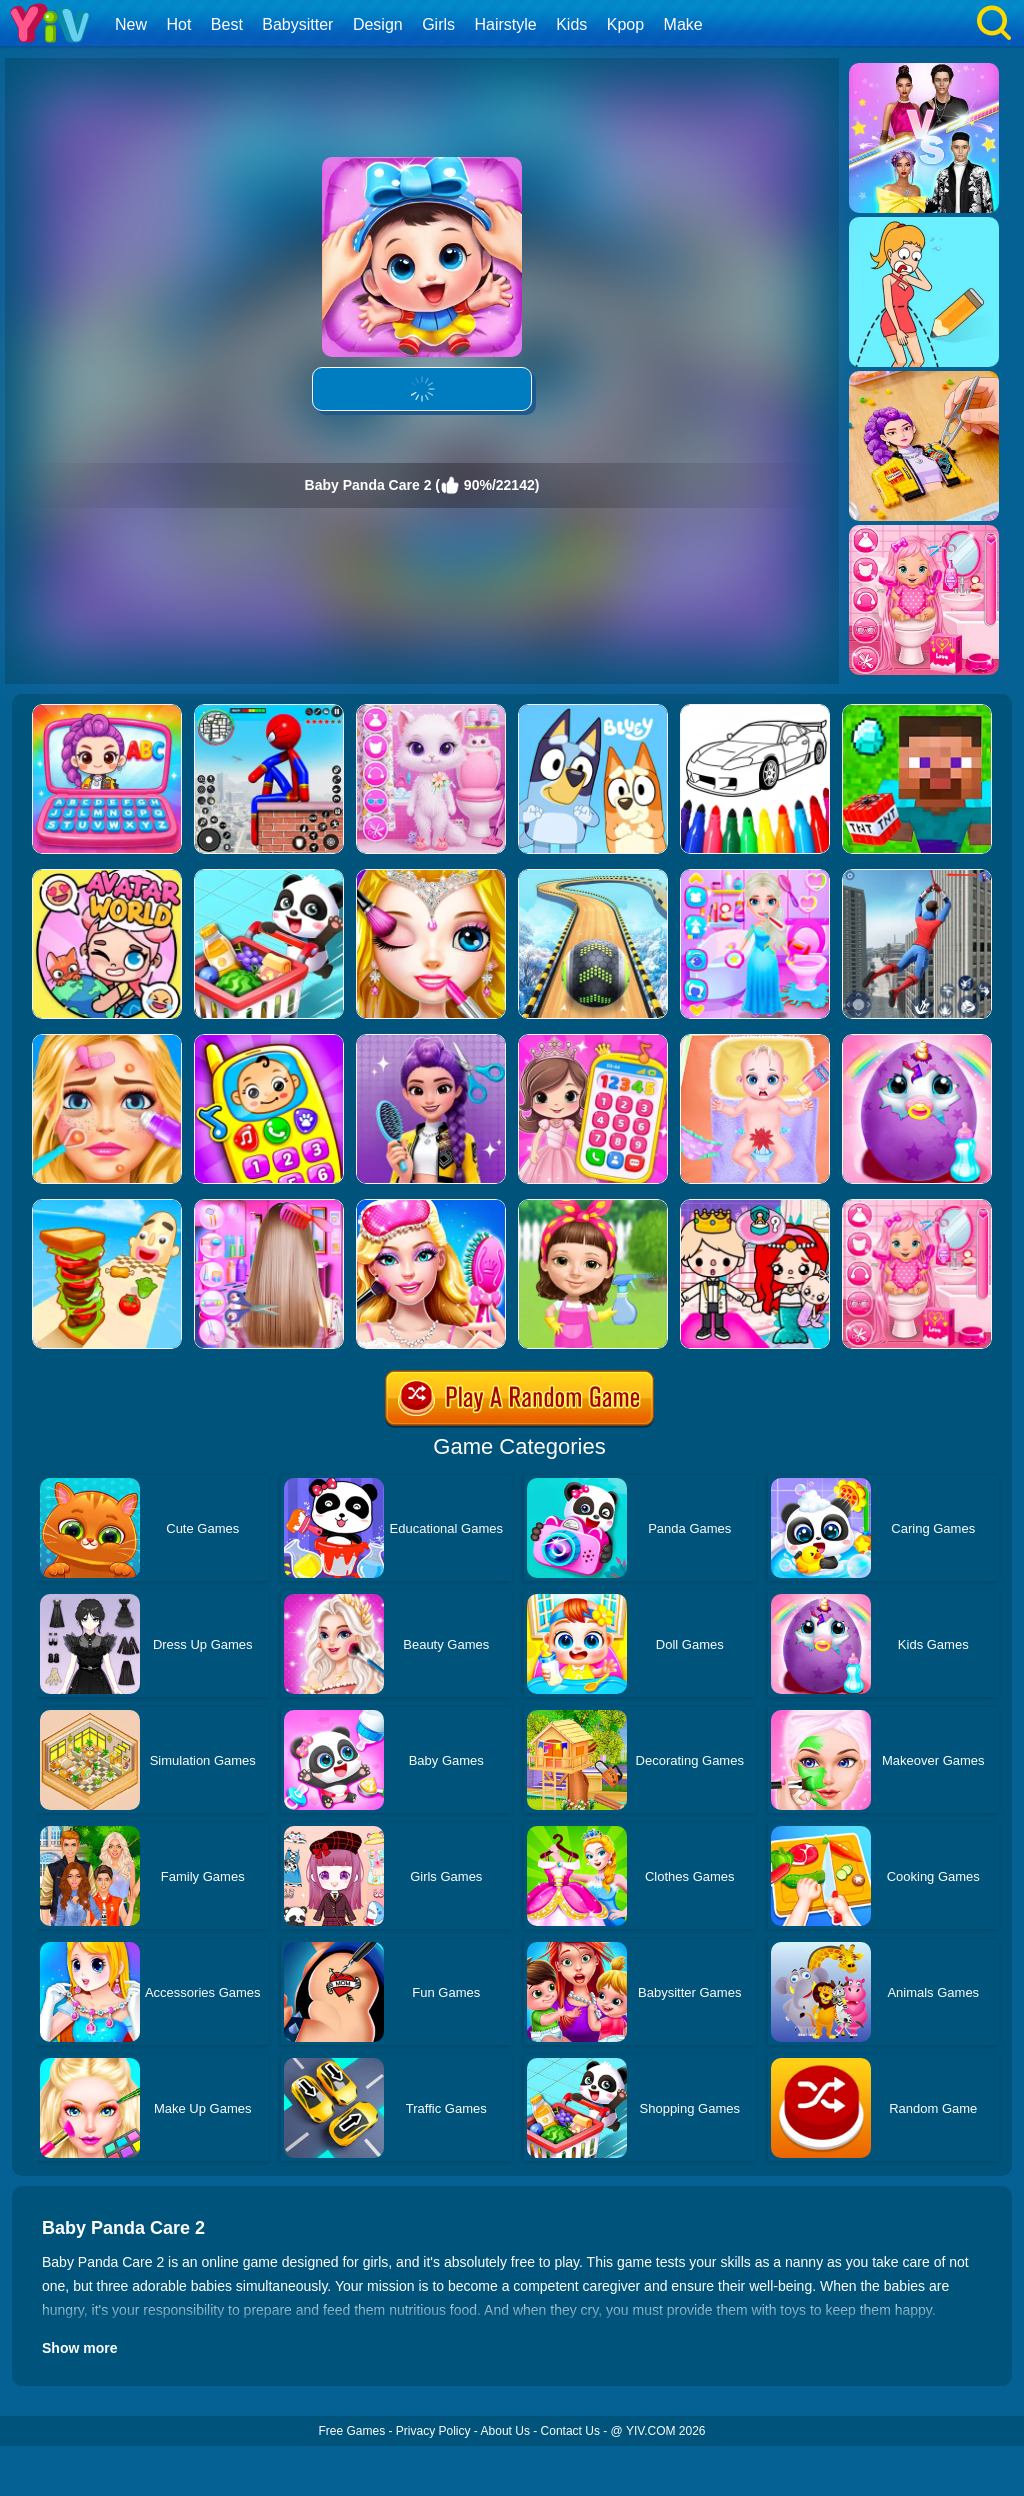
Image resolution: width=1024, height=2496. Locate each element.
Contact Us (570, 2431)
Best (227, 24)
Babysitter (297, 24)
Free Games (351, 2431)
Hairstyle (506, 24)
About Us (505, 2431)
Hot (178, 24)
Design (378, 24)
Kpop (625, 24)
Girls (438, 24)
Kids (571, 24)
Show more (79, 2348)
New (131, 24)
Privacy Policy (433, 2431)
